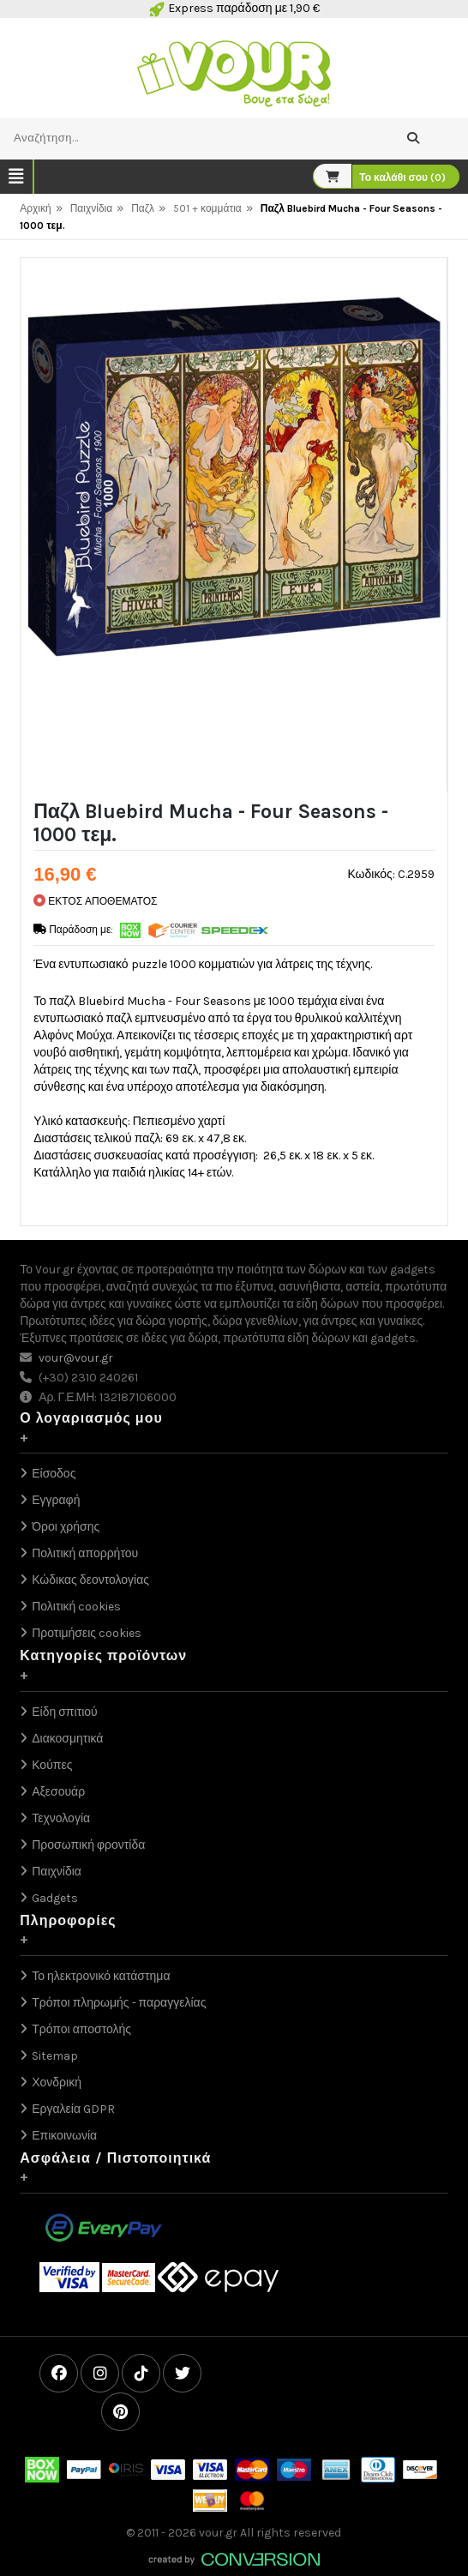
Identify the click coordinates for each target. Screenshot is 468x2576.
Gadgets (55, 1898)
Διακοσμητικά (67, 1738)
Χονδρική (56, 2082)
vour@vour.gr (76, 1358)
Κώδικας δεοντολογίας (90, 1580)
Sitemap (55, 2056)
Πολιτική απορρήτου (85, 1553)
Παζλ (142, 208)
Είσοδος (53, 1473)
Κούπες (52, 1765)
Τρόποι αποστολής (81, 2029)
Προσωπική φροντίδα (88, 1845)
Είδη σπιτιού (65, 1712)
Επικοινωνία (64, 2135)
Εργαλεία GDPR (73, 2109)
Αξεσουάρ (58, 1792)
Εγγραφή (56, 1500)
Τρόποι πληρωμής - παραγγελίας (119, 2002)
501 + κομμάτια (207, 208)
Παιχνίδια (91, 208)
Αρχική (35, 208)
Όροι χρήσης (65, 1527)
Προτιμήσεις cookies (86, 1633)
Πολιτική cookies (76, 1606)
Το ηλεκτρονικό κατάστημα (101, 1976)
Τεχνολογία (61, 1818)
